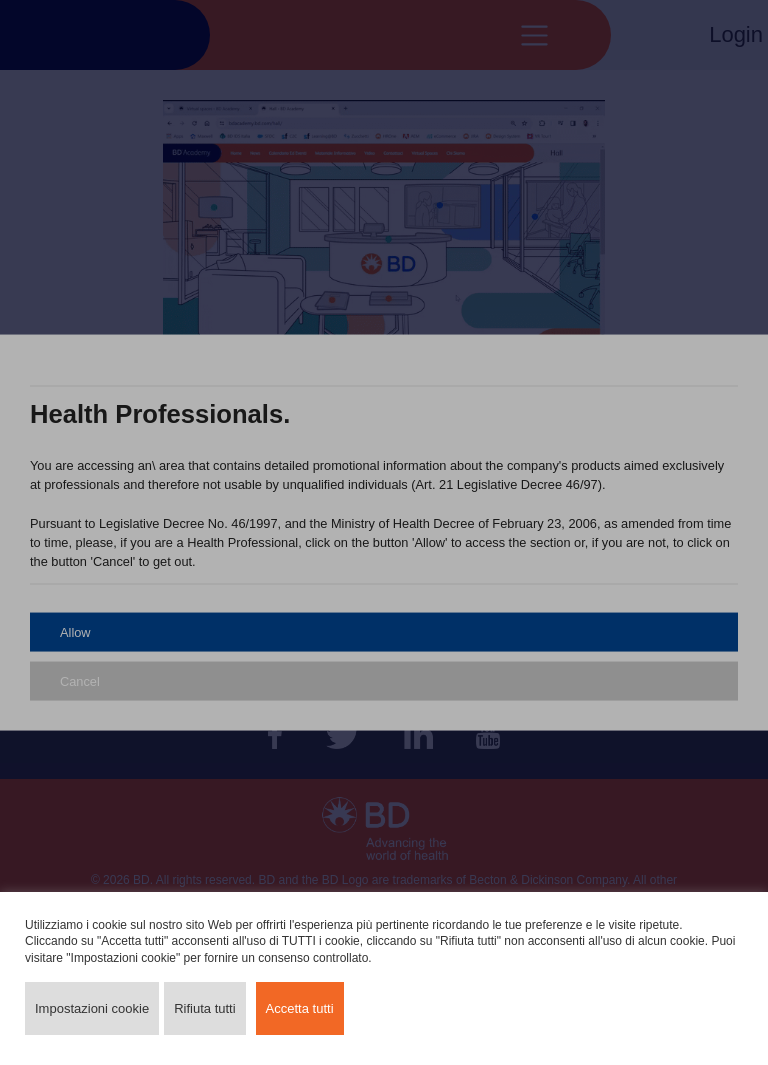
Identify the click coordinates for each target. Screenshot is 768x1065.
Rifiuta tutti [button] (204, 1008)
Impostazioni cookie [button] (92, 1008)
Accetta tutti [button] (300, 1008)
